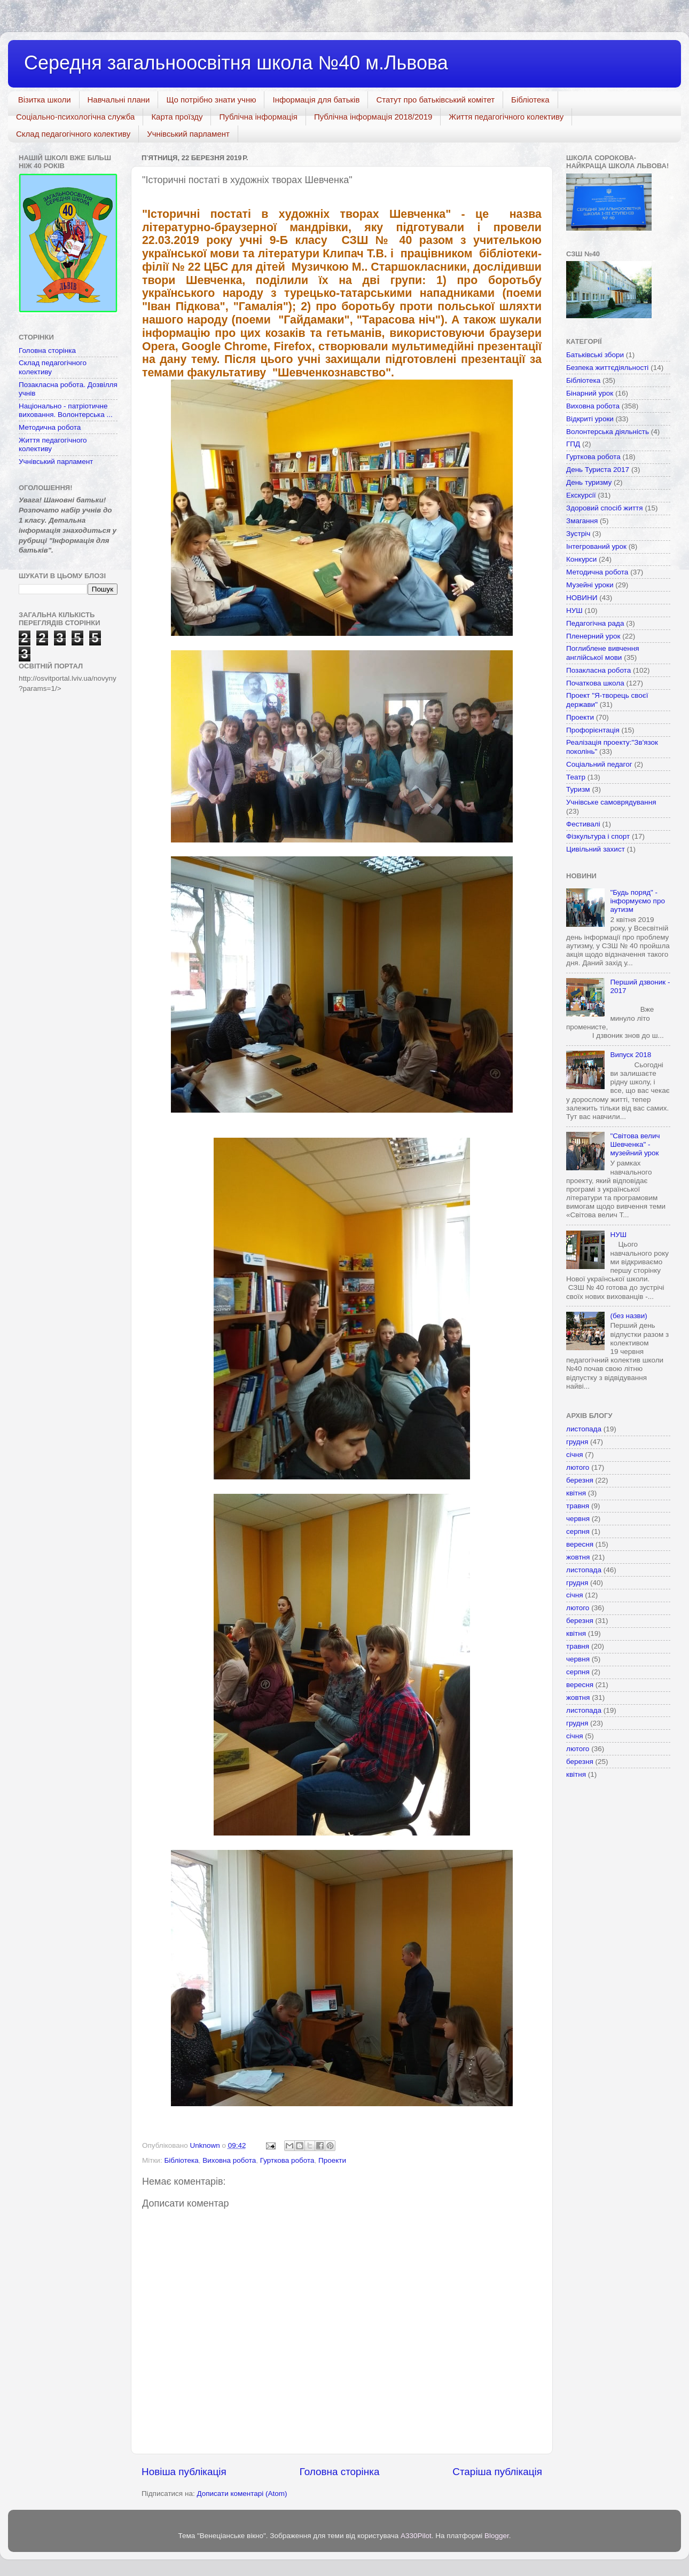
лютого (577, 1467)
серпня (578, 1531)
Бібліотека (530, 99)
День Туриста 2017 (597, 470)
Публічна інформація (258, 116)
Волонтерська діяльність (607, 432)
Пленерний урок (593, 636)
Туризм (578, 789)
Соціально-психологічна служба (75, 116)
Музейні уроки (590, 585)
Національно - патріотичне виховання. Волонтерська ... (66, 410)
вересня (579, 1544)
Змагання (582, 521)
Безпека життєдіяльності (607, 368)
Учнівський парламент (188, 133)
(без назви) (628, 1316)
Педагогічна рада (595, 623)
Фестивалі (583, 824)
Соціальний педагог (599, 764)
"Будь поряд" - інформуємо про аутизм (637, 900)
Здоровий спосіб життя (604, 508)
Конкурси (581, 559)
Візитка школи (44, 99)
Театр (575, 777)
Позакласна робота (598, 670)
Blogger (496, 2536)
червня (578, 1519)
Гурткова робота (287, 2160)
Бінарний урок (589, 393)
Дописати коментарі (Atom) (242, 2494)
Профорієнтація (593, 730)
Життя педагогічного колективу (506, 116)
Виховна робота (229, 2160)
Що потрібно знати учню (211, 99)
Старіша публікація (497, 2471)
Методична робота (50, 427)
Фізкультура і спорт (598, 836)
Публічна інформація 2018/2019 (373, 116)
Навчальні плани (119, 99)
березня (579, 1480)
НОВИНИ (581, 598)
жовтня (578, 1557)
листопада (583, 1429)
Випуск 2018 (630, 1055)
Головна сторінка (340, 2471)
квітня (576, 1493)
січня (574, 1455)
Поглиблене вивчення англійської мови (602, 652)
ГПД (573, 444)
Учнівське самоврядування (611, 802)
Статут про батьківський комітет (435, 99)
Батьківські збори (595, 355)
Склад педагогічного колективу (73, 133)
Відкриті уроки (590, 419)
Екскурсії (581, 495)
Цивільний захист (595, 849)
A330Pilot (416, 2536)
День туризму (589, 482)
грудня (577, 1442)
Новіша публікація (184, 2471)
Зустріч (578, 534)
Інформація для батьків (315, 99)
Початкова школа (595, 683)
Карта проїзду (176, 116)
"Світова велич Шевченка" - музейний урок (635, 1144)
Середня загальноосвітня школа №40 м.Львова (236, 63)
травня (577, 1506)
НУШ (574, 610)
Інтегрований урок (596, 546)
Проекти (332, 2160)
